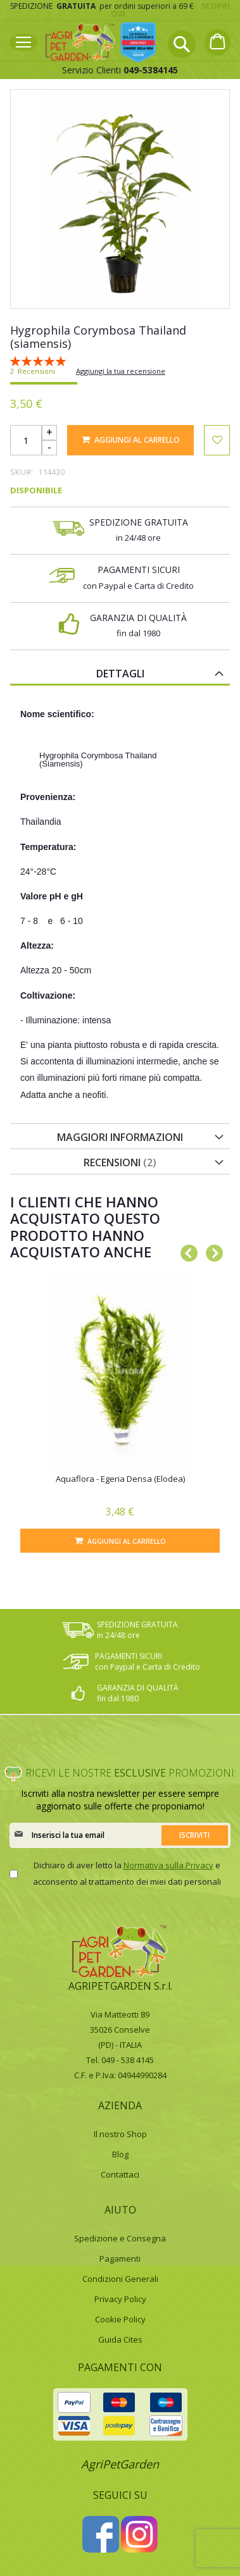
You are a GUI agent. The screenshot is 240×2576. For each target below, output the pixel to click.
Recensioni (120, 1162)
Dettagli (120, 674)
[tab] (120, 673)
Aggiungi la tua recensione (120, 371)
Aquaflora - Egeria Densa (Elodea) (120, 1478)
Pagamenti (120, 2258)
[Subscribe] (194, 1835)
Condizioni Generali (120, 2278)
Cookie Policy (120, 2319)
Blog (120, 2154)
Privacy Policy (120, 2299)
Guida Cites (120, 2339)
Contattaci (120, 2174)
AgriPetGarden (120, 2464)
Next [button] (211, 1251)
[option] (120, 1411)
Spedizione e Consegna (120, 2238)
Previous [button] (185, 1251)
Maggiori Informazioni (120, 1137)
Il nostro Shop (120, 2134)
